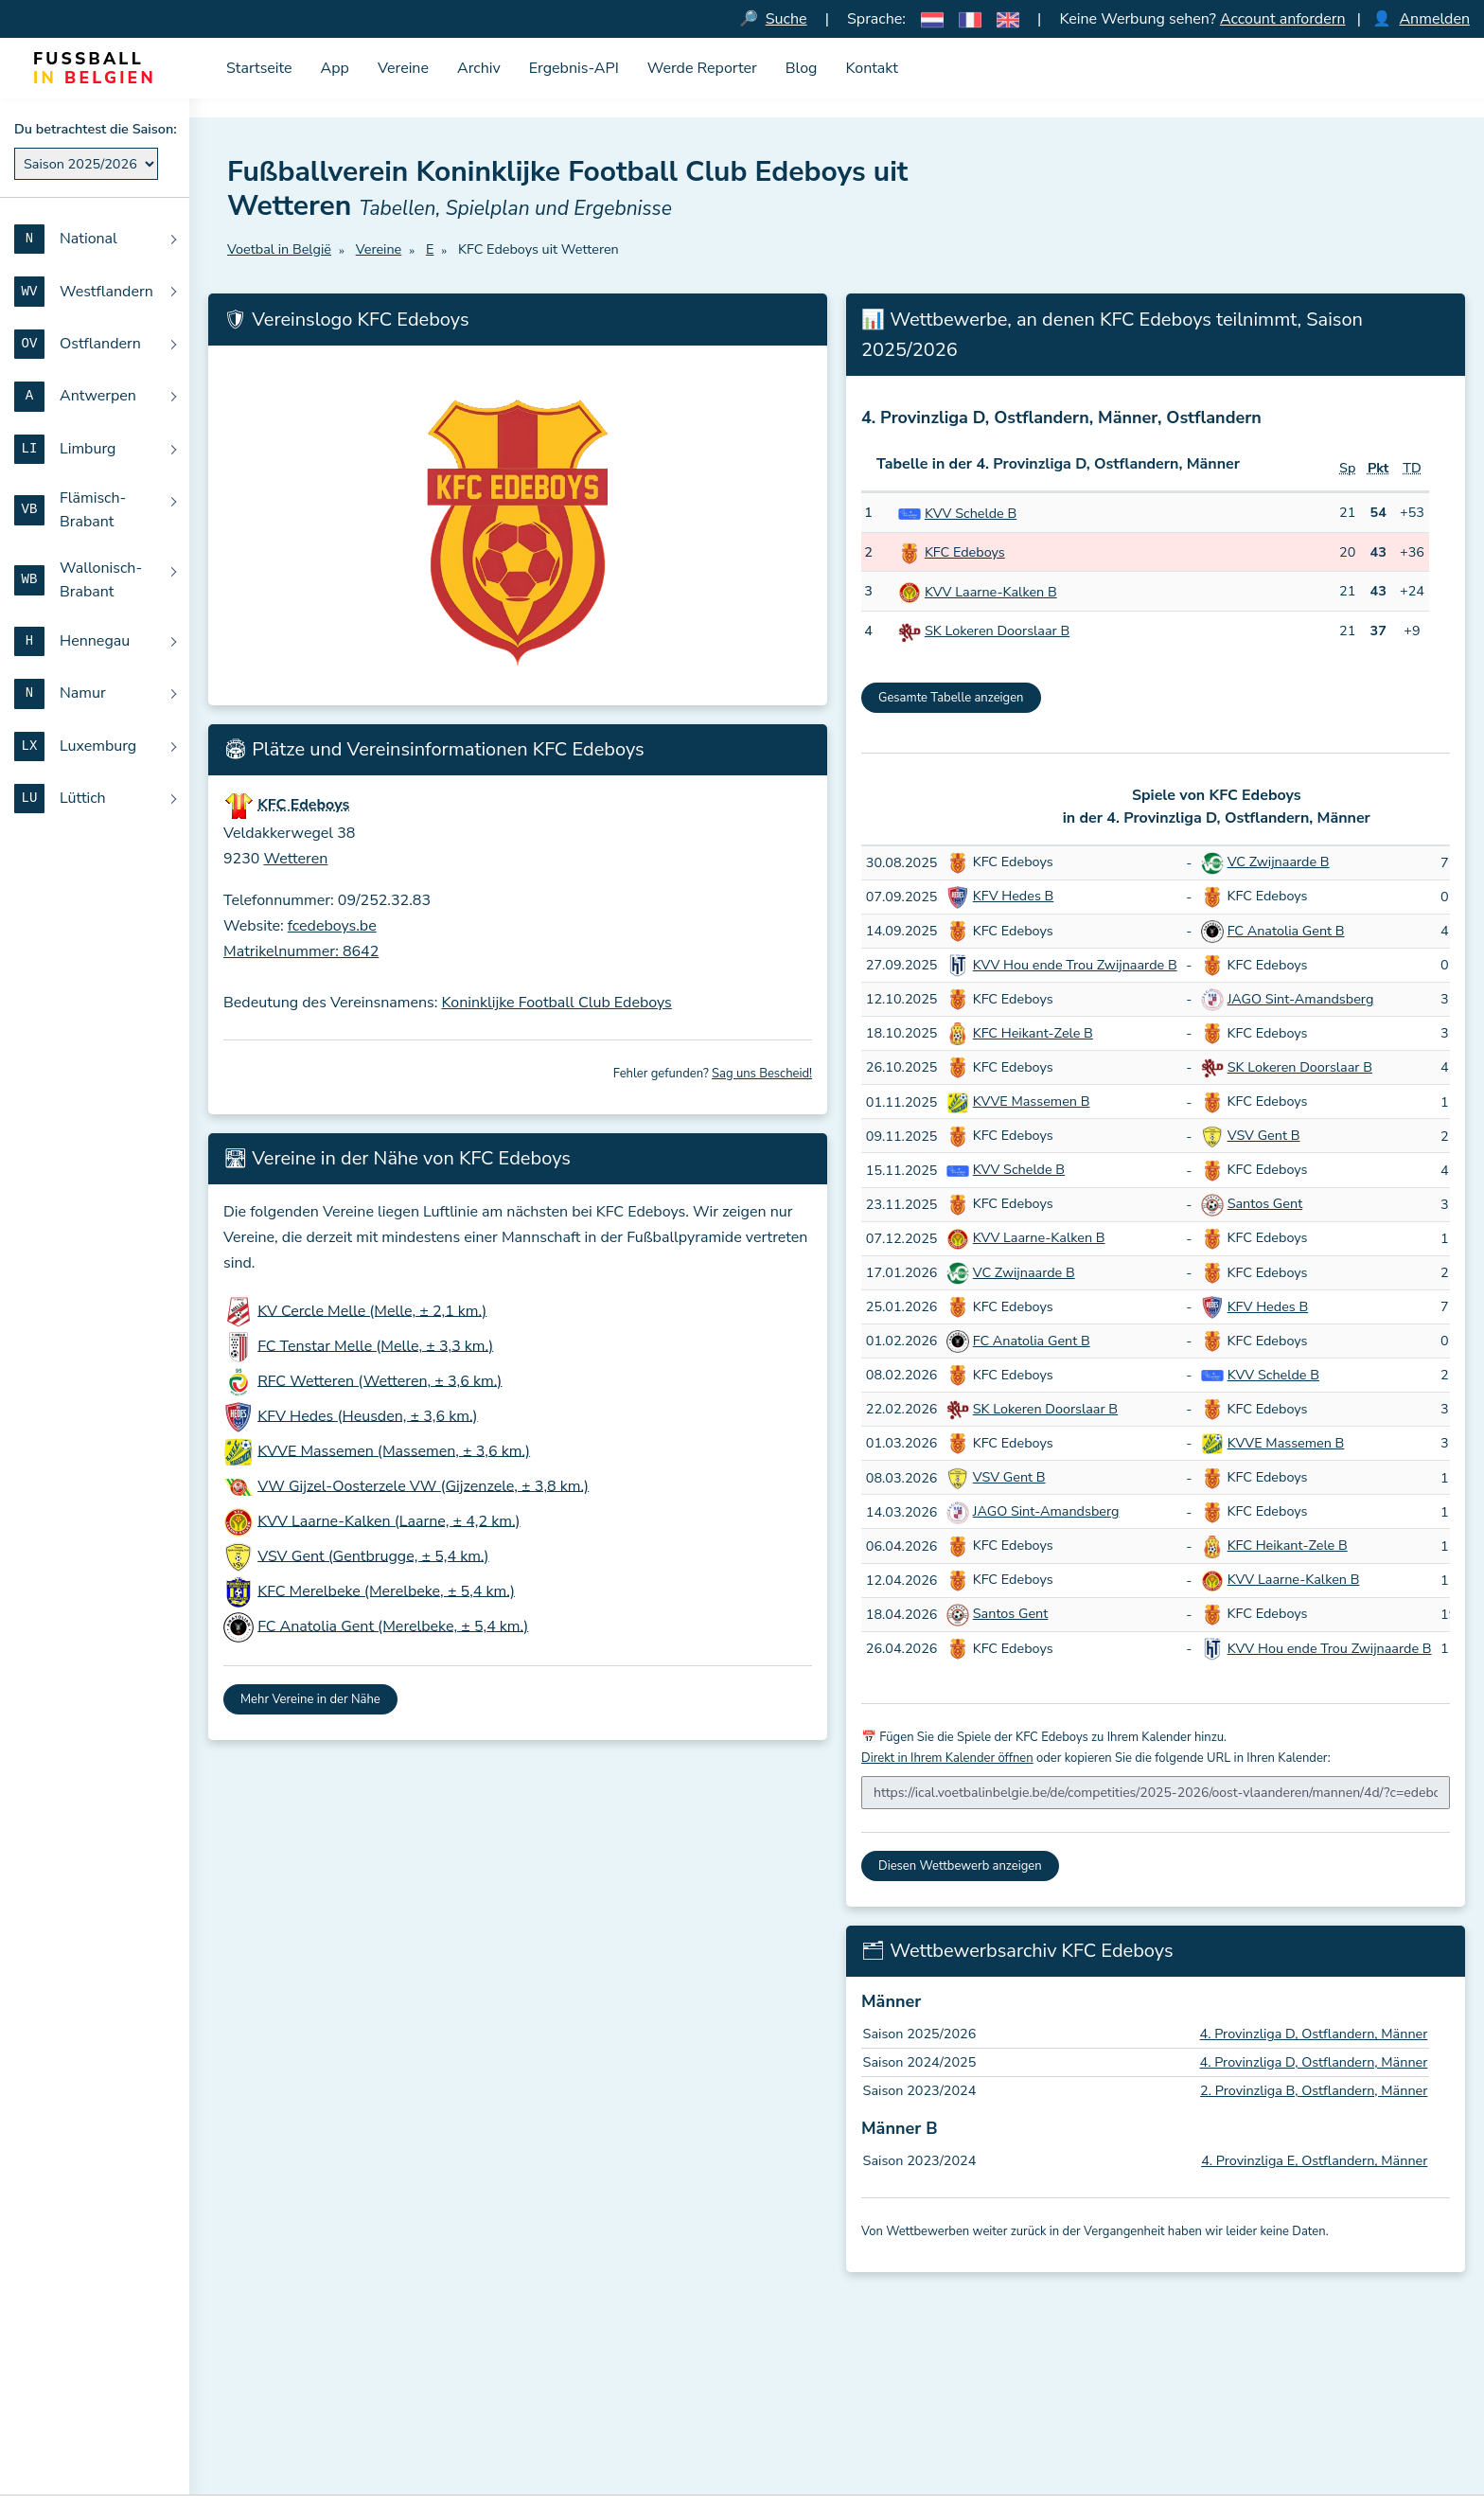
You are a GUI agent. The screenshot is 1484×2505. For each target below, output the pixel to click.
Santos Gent (1265, 1203)
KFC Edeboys (965, 551)
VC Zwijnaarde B (1279, 861)
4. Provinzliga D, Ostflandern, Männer (1314, 2033)
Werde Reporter (702, 68)
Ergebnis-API (574, 68)
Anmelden (1434, 19)
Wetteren (296, 858)
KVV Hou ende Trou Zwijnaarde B (1075, 964)
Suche (786, 19)
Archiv (479, 68)
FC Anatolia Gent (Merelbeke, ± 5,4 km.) (392, 1625)
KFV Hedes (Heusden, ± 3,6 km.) (367, 1415)
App (335, 68)
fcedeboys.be (332, 925)
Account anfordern (1283, 19)
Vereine (403, 68)
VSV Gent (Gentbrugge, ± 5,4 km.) (372, 1555)
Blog (802, 68)
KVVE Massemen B (1031, 1101)
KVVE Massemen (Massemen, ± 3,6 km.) (393, 1450)
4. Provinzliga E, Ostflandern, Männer (1314, 2160)
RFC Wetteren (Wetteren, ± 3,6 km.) (379, 1380)
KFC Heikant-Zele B (1033, 1032)
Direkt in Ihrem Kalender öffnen (947, 1758)
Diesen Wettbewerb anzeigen (960, 1865)
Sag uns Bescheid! (762, 1073)
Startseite (259, 68)
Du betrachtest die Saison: (95, 128)
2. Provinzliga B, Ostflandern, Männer (1313, 2090)
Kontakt (871, 68)
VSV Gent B (1264, 1135)
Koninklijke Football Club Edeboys (557, 1002)
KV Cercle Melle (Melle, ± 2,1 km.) (371, 1310)
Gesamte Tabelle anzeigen (951, 697)
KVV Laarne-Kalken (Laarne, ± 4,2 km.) (389, 1520)
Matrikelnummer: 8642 (301, 951)
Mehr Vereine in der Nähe (310, 1699)
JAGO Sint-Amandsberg (1301, 998)
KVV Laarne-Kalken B (991, 591)
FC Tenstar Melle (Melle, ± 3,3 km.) (375, 1345)
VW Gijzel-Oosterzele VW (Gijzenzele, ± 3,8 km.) (423, 1485)
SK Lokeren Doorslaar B (997, 630)
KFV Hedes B (1013, 895)
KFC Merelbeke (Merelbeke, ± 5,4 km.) (386, 1590)
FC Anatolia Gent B (1286, 930)
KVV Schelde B (970, 513)
